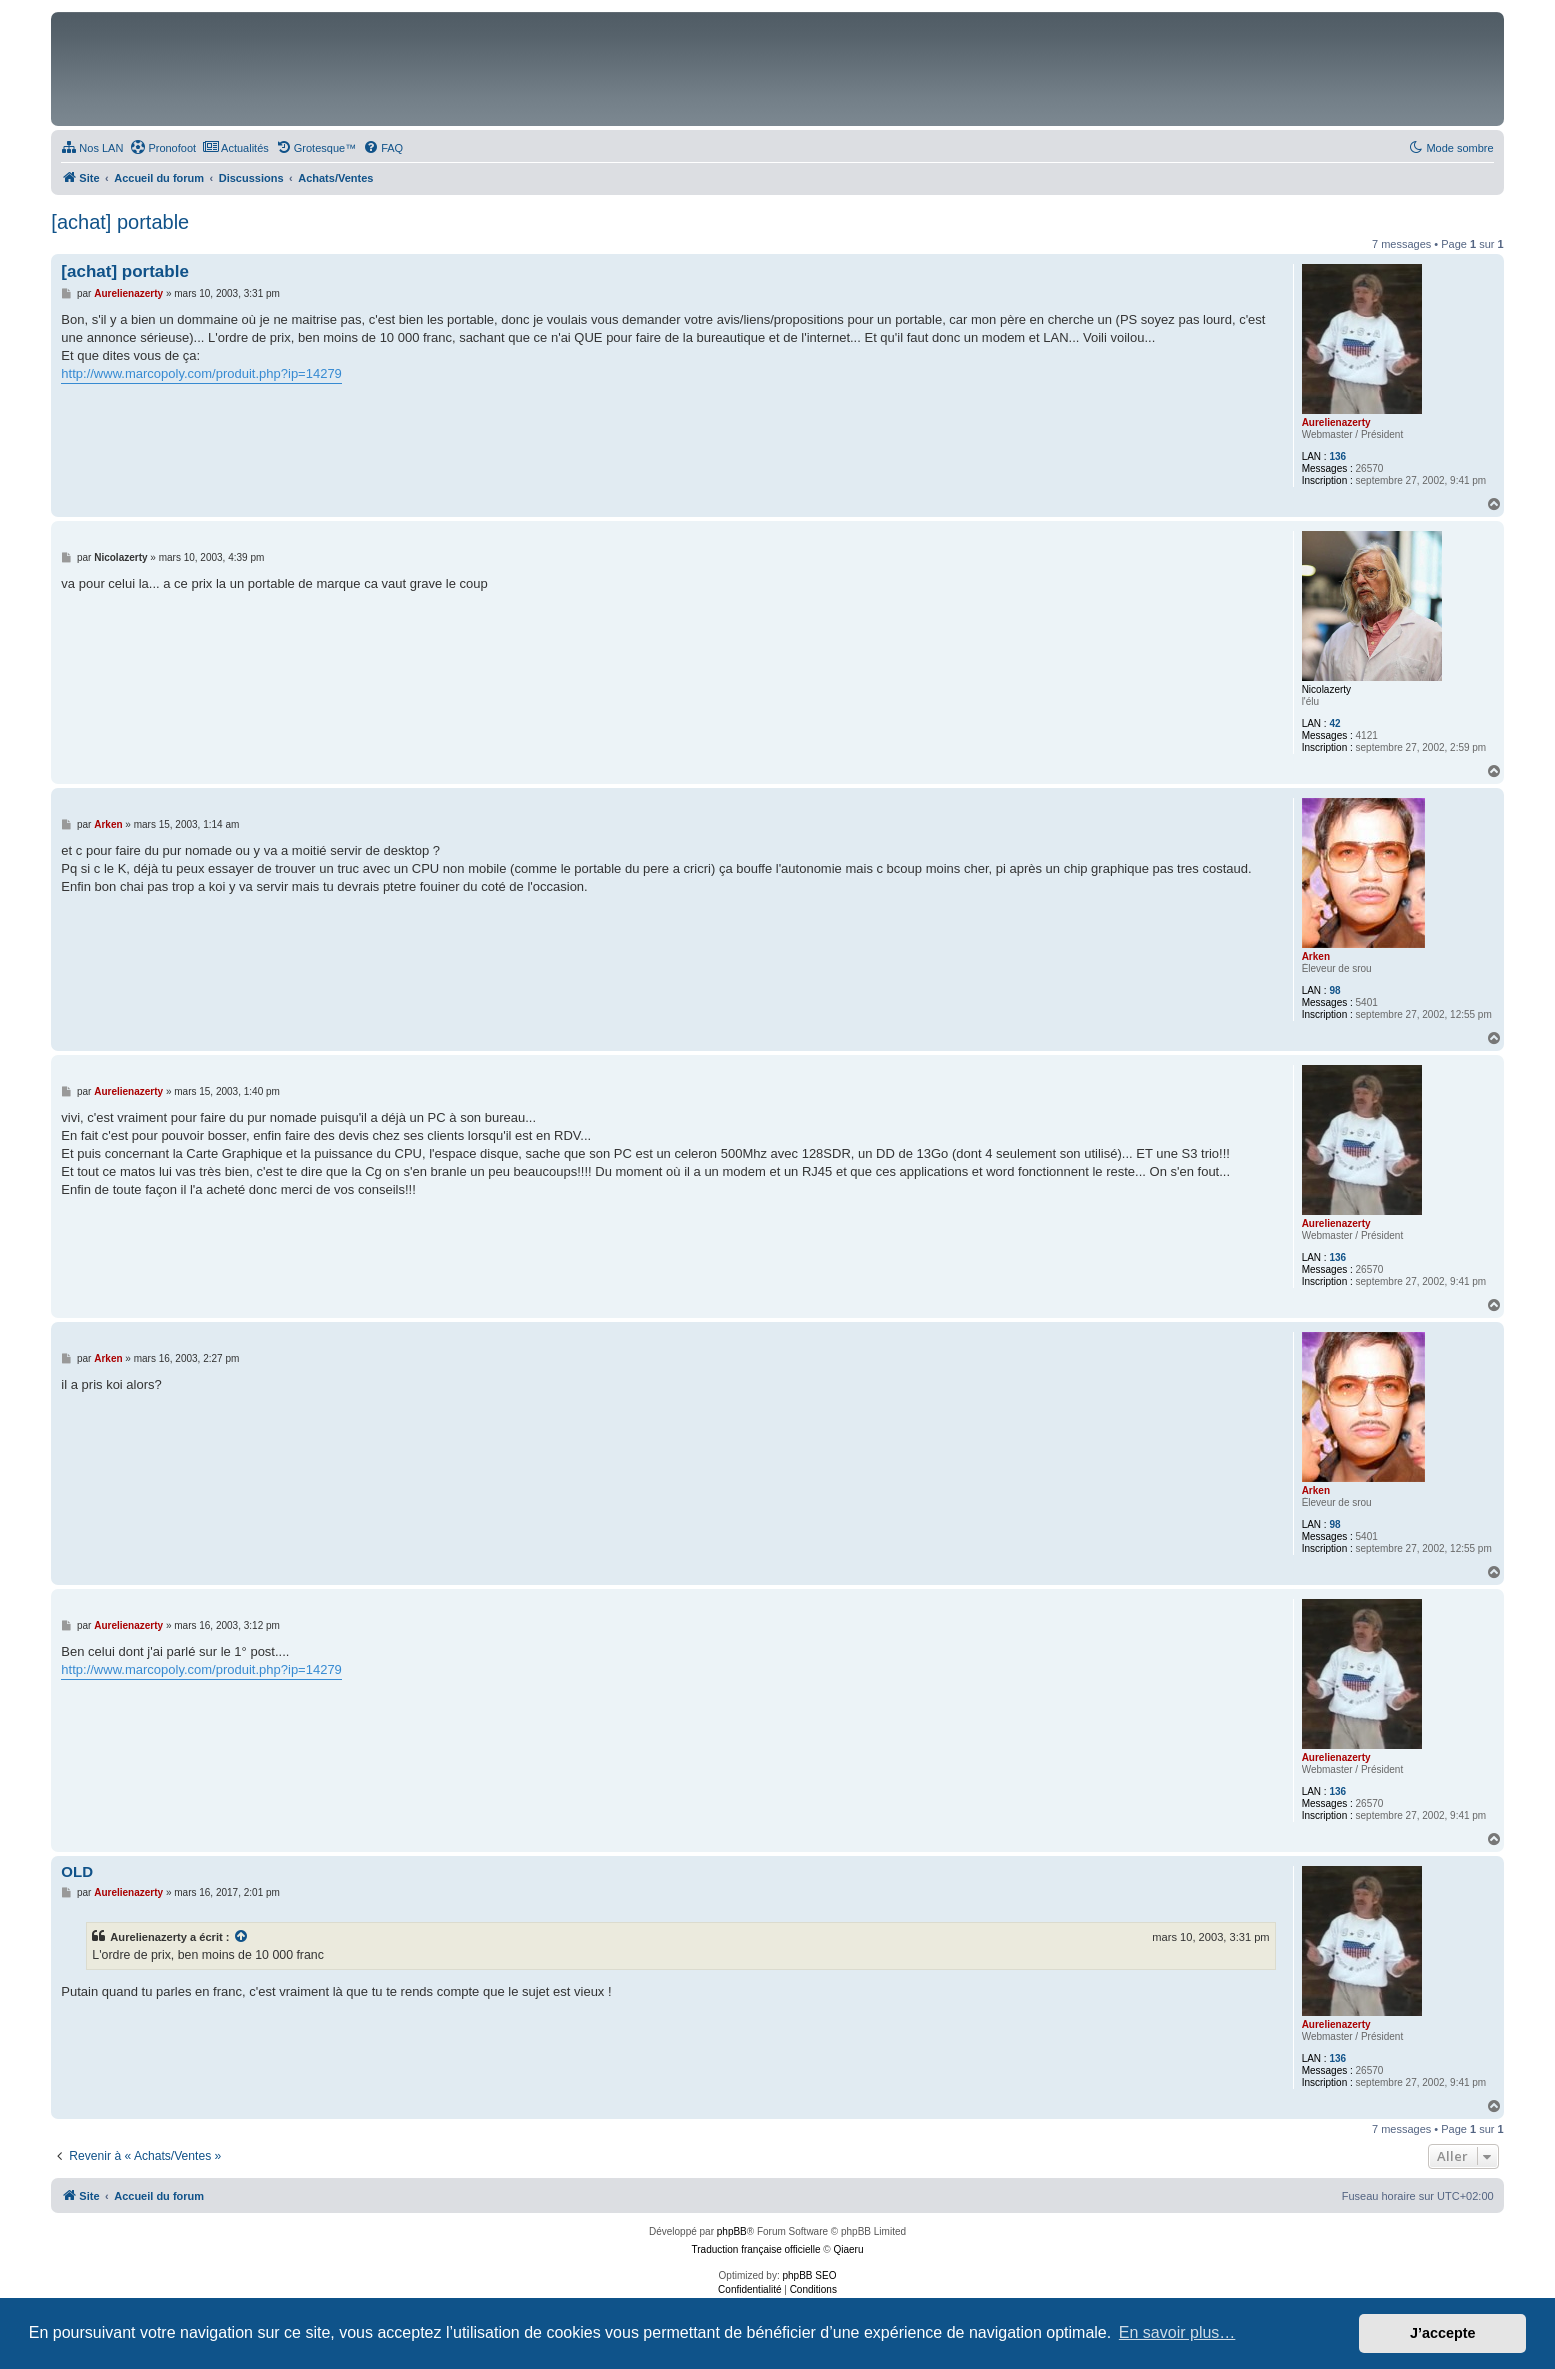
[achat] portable (120, 222)
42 (1334, 723)
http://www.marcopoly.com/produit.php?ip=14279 (201, 373)
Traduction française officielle (756, 2249)
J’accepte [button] (1443, 2333)
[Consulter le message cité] (242, 1937)
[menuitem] (92, 148)
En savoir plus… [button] (1177, 2332)
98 (1334, 990)
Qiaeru (848, 2249)
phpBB (732, 2231)
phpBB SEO (810, 2275)
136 (1337, 456)
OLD (77, 1871)
